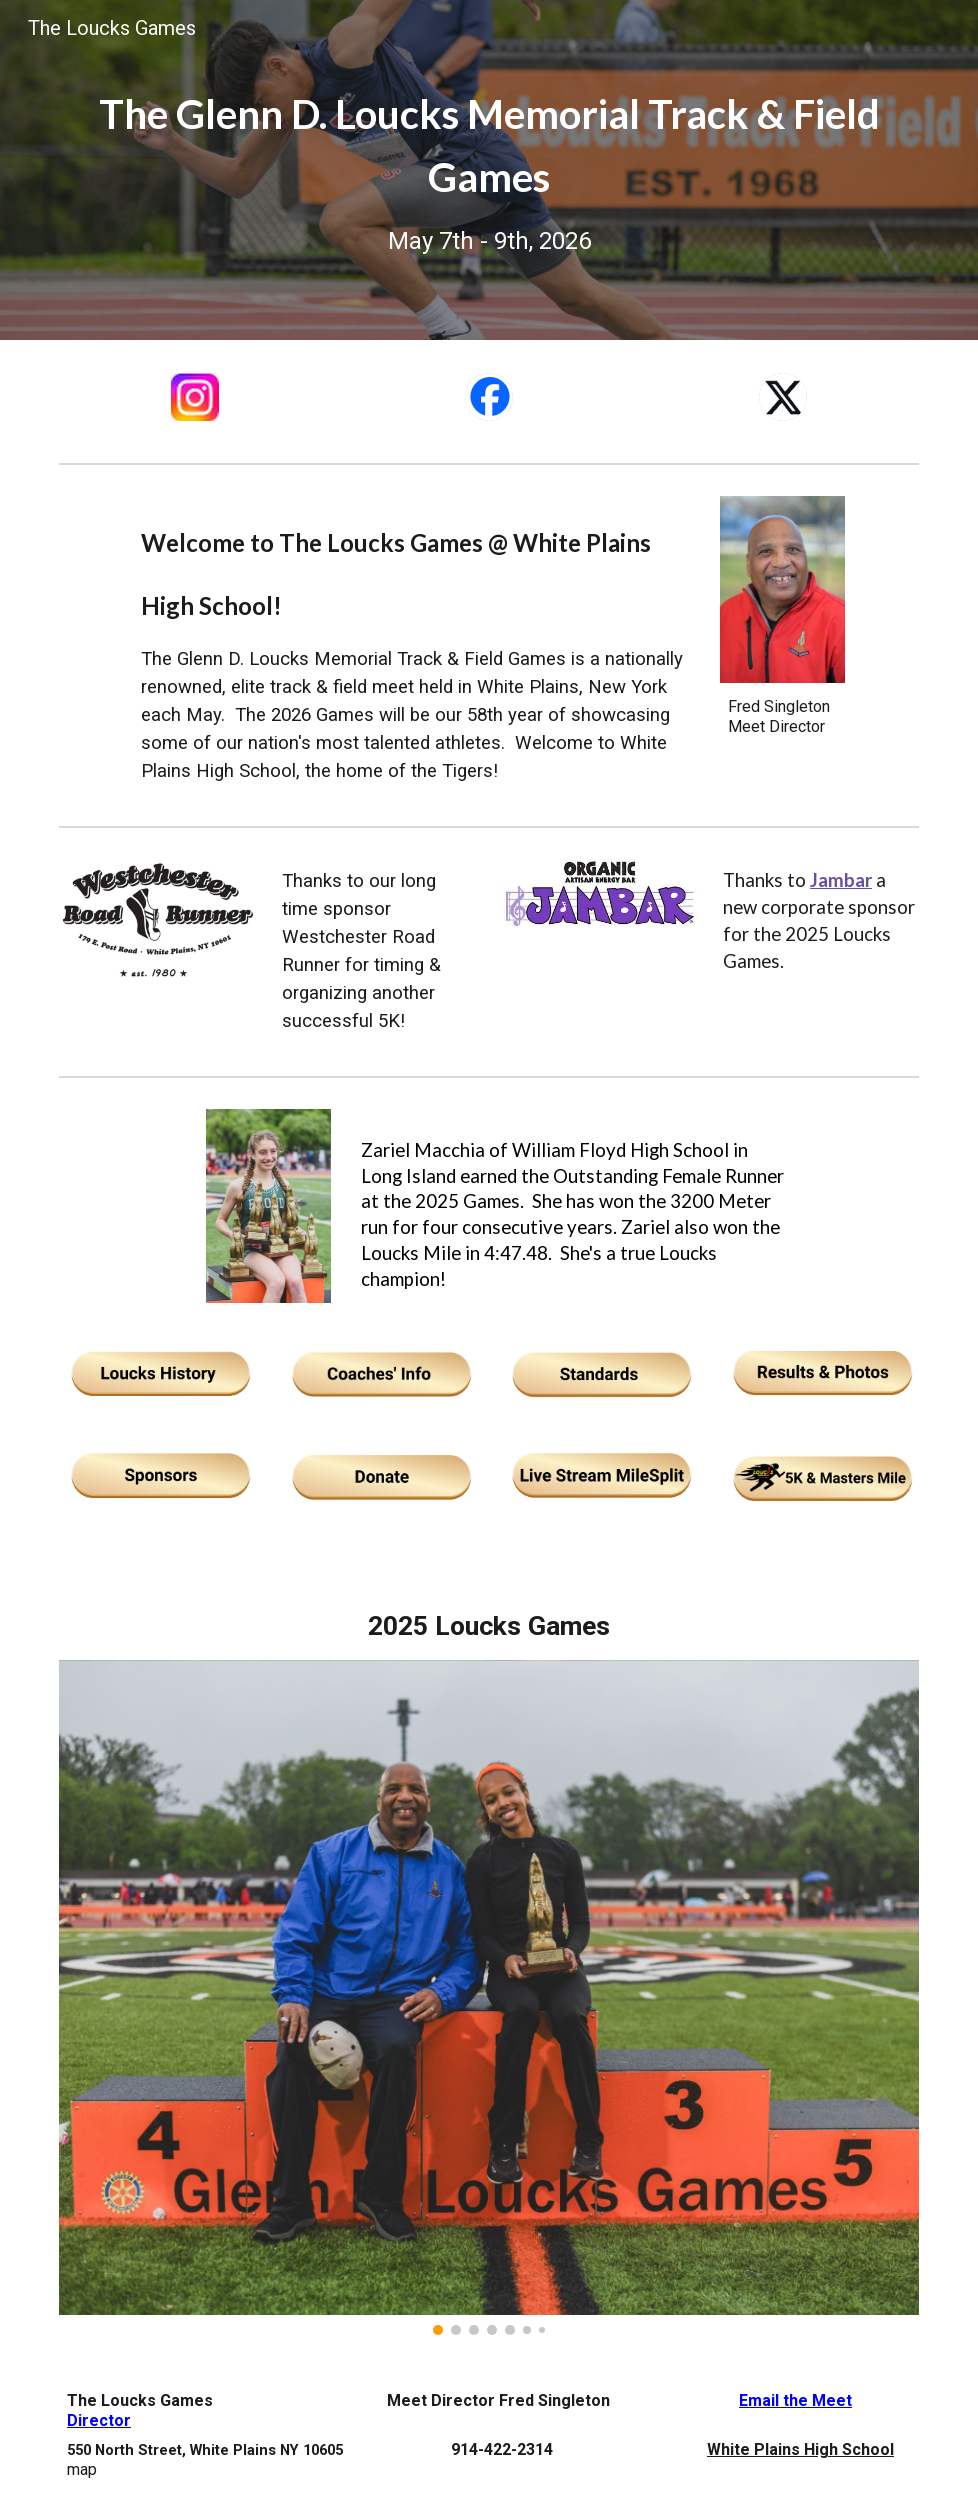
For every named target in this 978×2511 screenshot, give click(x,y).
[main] (489, 169)
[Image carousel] (489, 1997)
